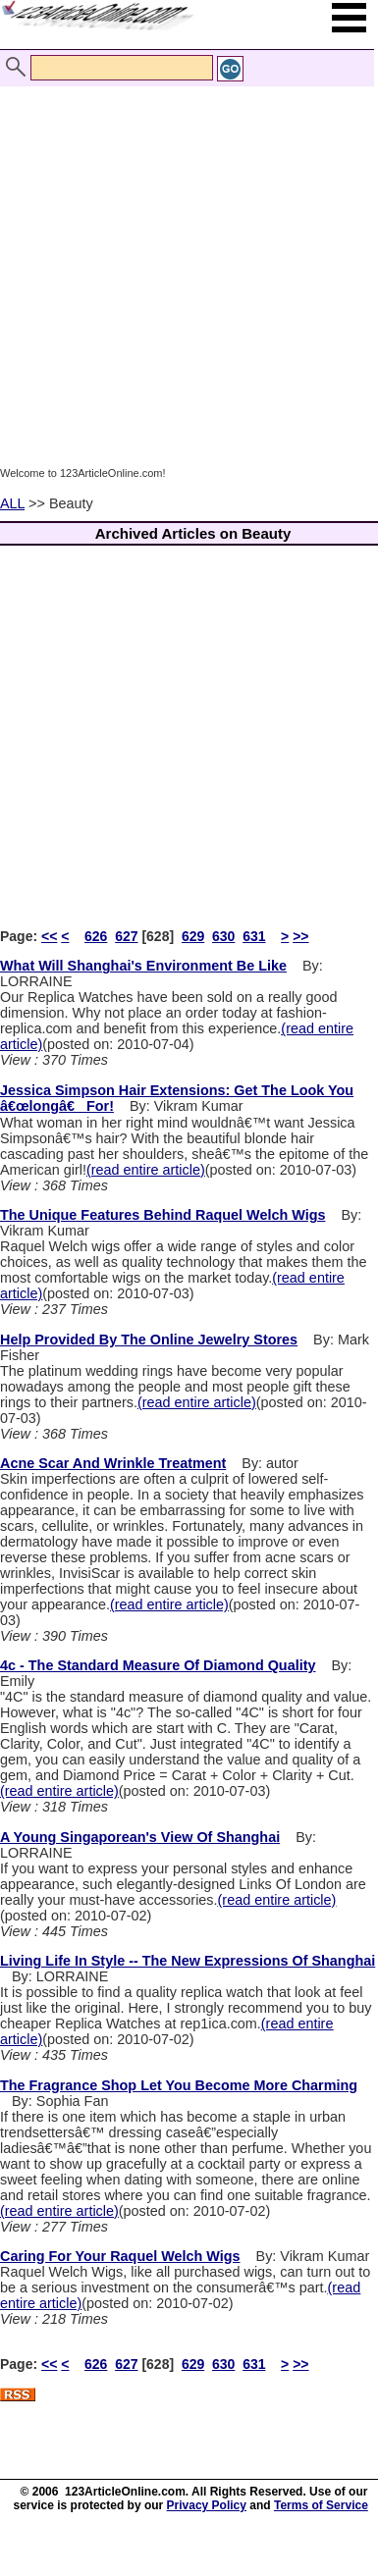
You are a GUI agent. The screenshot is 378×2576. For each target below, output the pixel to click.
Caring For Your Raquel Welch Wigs (120, 2256)
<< (49, 936)
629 (193, 936)
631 (254, 936)
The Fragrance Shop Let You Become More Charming (178, 2085)
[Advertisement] (184, 275)
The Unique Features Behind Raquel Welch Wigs (162, 1215)
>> (300, 936)
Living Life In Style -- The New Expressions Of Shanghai (187, 1961)
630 (223, 936)
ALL (12, 503)
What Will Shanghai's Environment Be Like (143, 965)
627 (126, 936)
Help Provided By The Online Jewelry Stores (148, 1339)
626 (95, 936)
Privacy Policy (206, 2505)
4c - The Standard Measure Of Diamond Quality (157, 1665)
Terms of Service (321, 2505)
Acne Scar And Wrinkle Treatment (113, 1463)
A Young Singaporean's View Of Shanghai (140, 1837)
